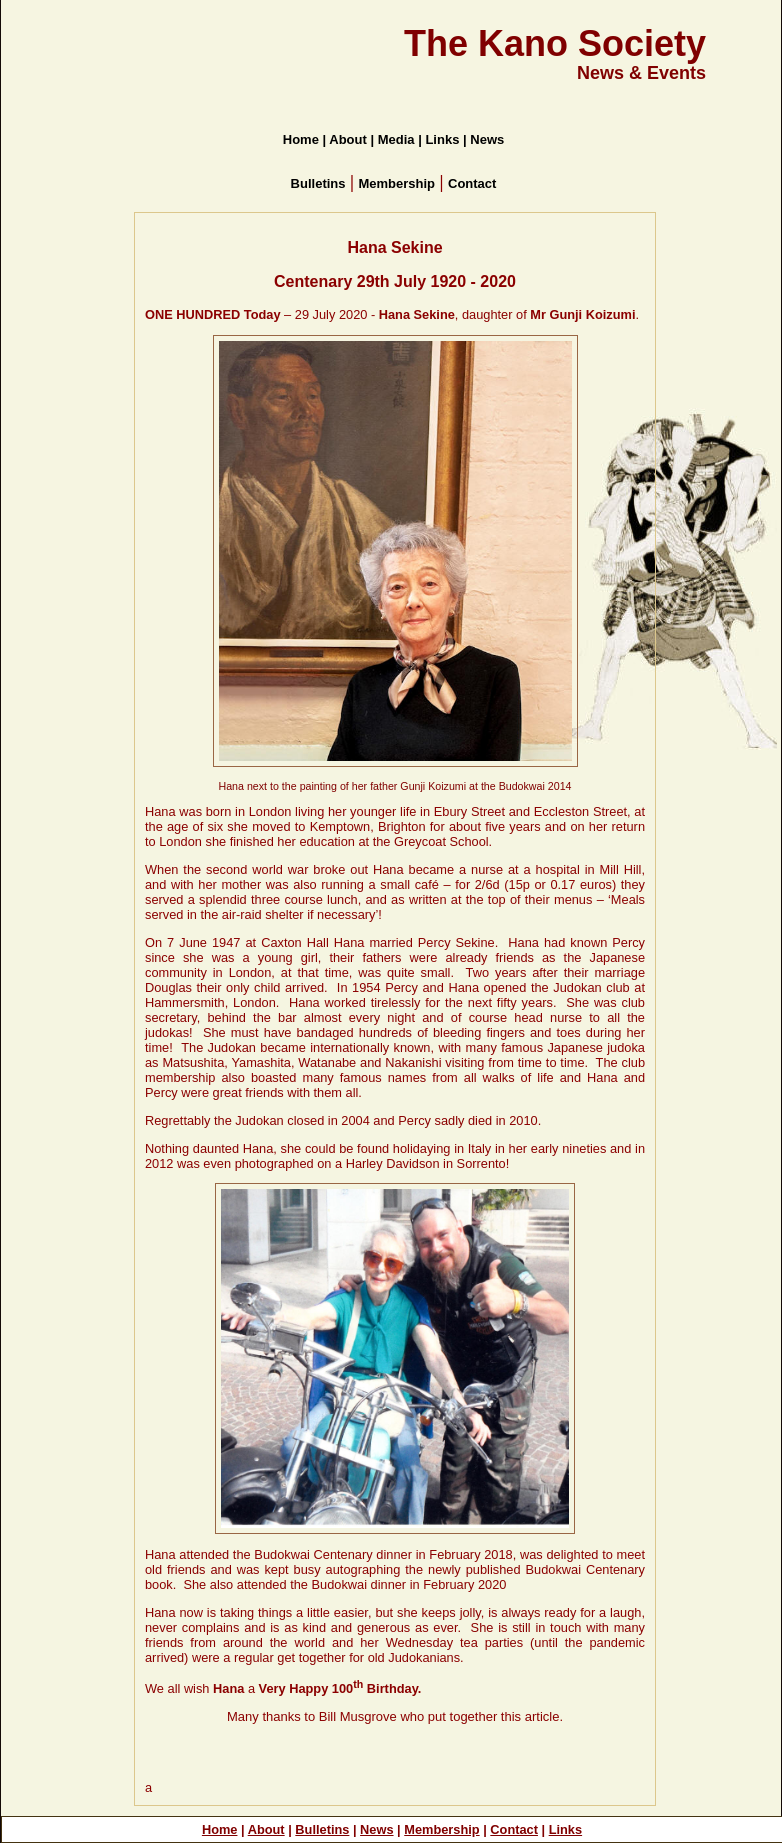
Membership (441, 1829)
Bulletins (322, 1829)
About (266, 1829)
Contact (514, 1829)
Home (220, 1829)
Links (565, 1829)
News (376, 1829)
